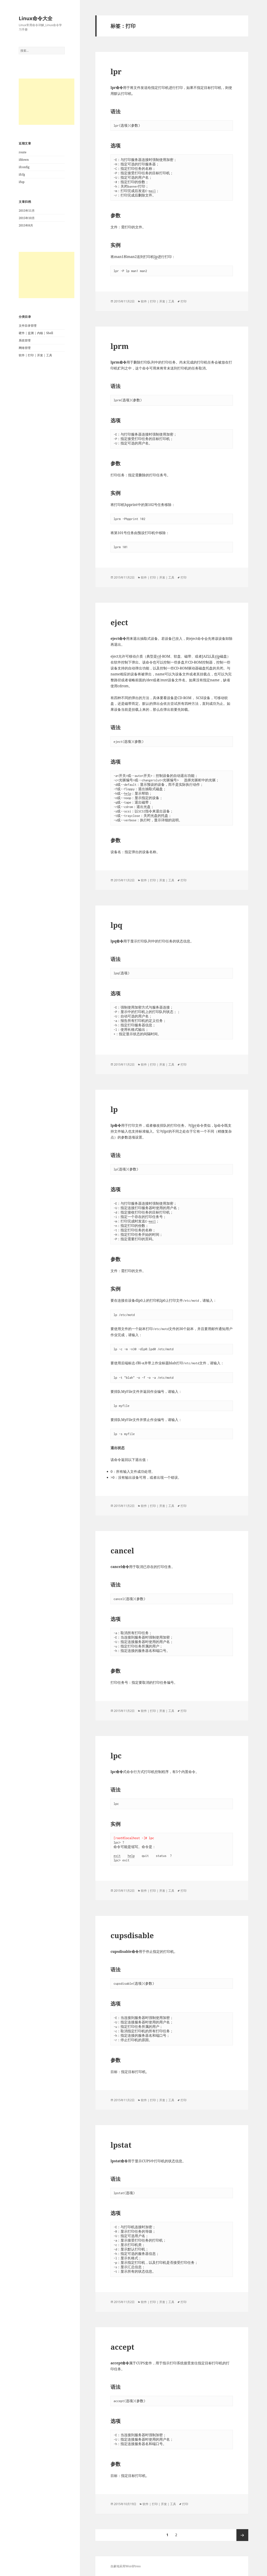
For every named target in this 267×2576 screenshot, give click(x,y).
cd (159, 656)
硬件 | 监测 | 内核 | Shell (36, 333)
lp (156, 256)
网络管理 (25, 348)
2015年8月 (26, 225)
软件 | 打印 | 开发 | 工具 (35, 355)
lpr (116, 71)
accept (122, 2347)
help (127, 793)
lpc (116, 1755)
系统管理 (25, 340)
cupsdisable (132, 1935)
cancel (122, 1550)
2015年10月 (27, 218)
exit (117, 1856)
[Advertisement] (46, 102)
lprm (120, 346)
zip (217, 656)
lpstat (121, 2145)
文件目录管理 (28, 326)
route (22, 152)
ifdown (24, 160)
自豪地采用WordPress (126, 2566)
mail (152, 191)
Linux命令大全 (35, 18)
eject (119, 622)
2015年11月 (27, 211)
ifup (21, 182)
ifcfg (22, 174)
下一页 (242, 2535)
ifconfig (24, 167)
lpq (116, 925)
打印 (184, 301)
